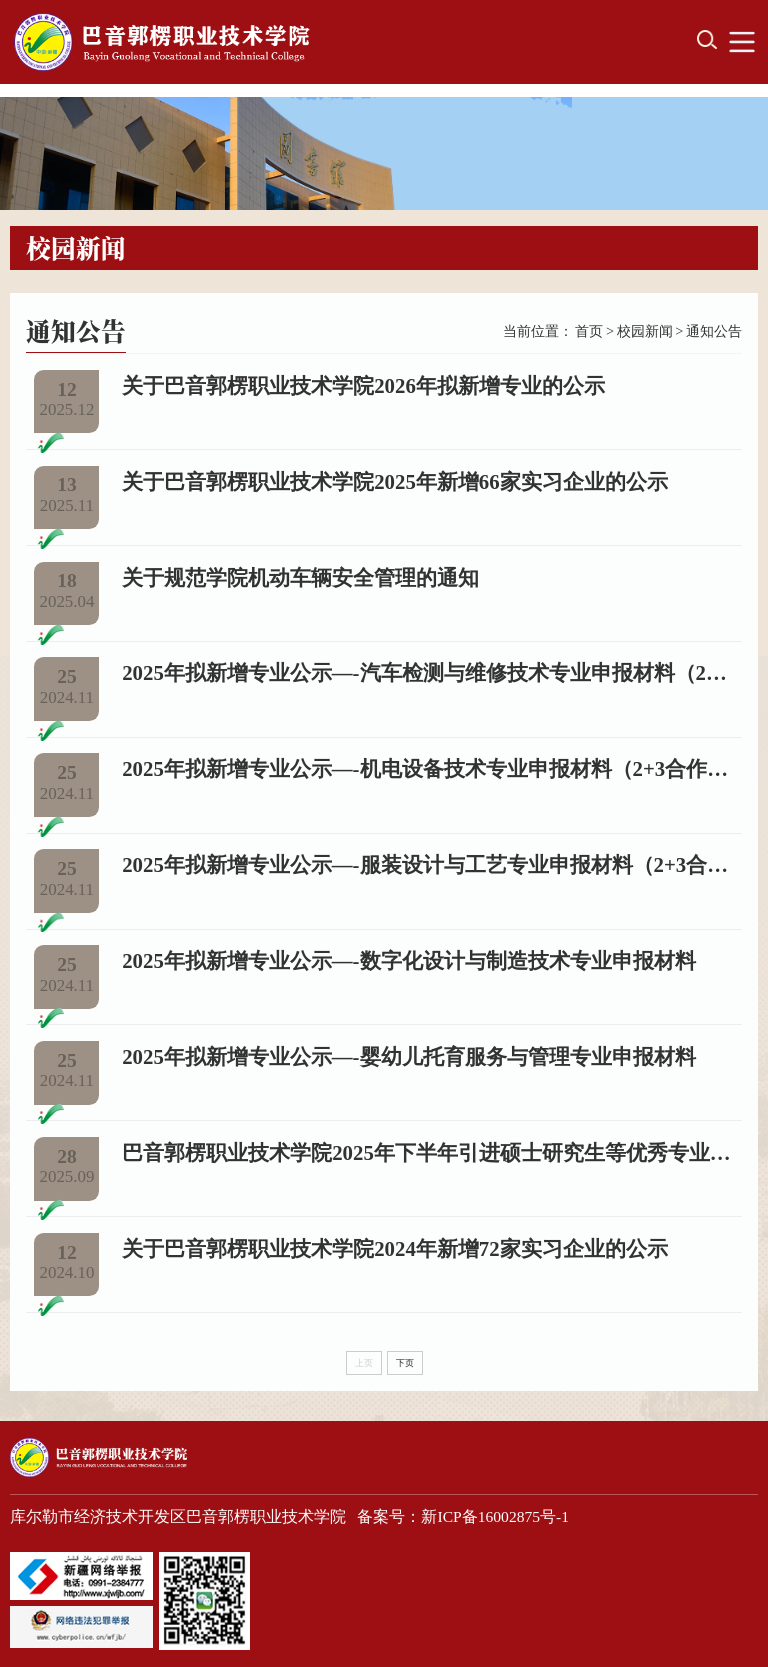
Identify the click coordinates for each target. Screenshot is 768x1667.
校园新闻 (645, 331)
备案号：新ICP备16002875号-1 (463, 1516)
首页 (589, 331)
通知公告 (714, 331)
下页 (405, 1363)
